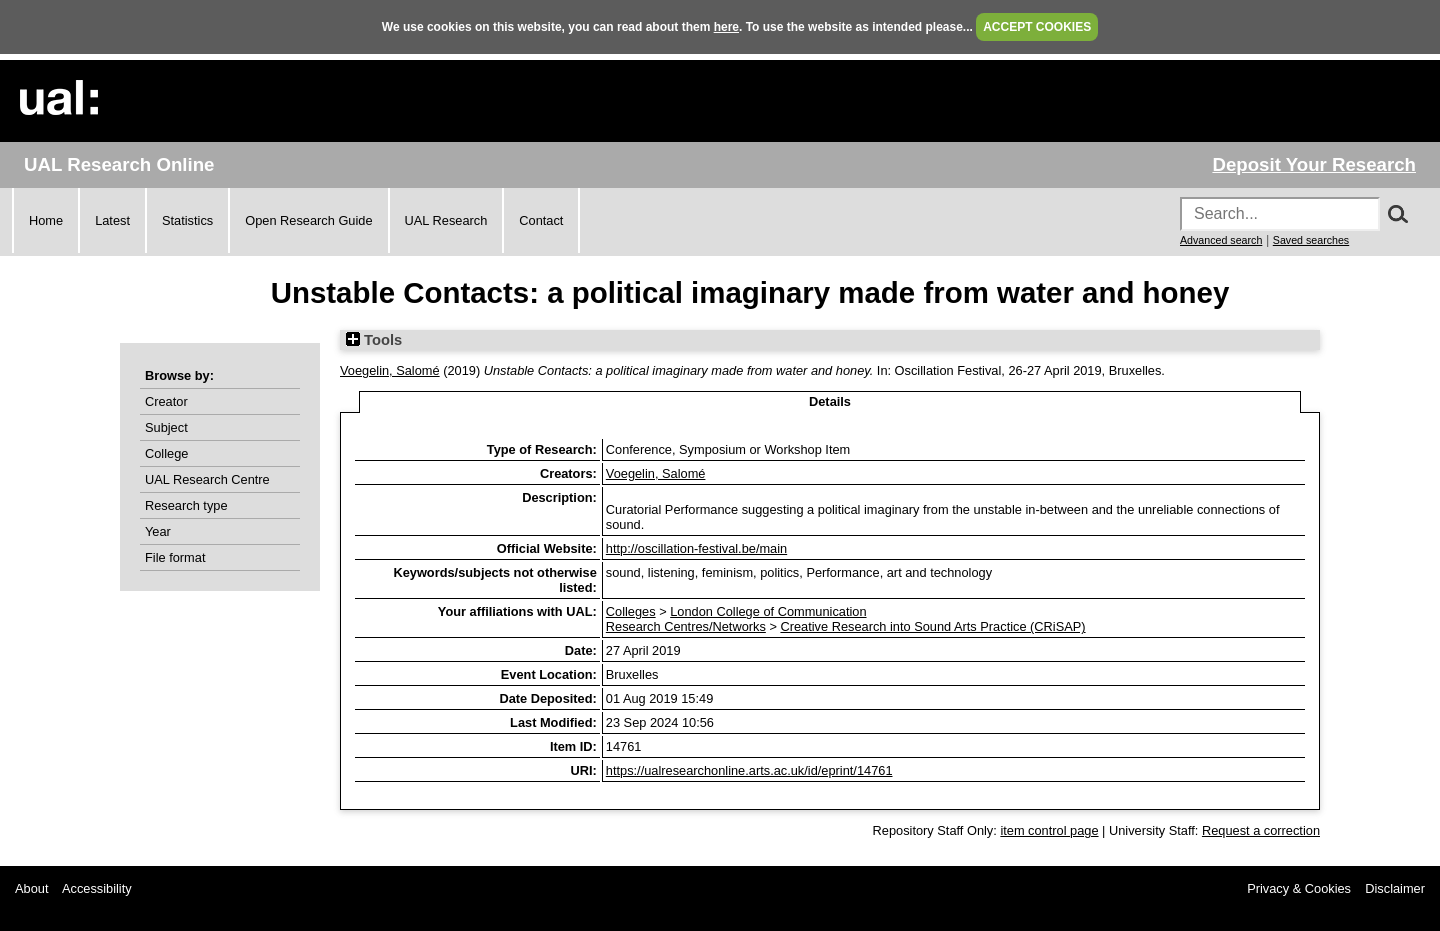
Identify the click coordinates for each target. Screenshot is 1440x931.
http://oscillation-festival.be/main (696, 548)
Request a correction (1261, 830)
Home (46, 220)
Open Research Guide (308, 220)
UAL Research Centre (207, 479)
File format (175, 557)
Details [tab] (830, 401)
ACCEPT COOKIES (1037, 27)
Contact (541, 220)
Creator (166, 401)
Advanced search (1221, 240)
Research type (186, 505)
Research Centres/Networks (686, 626)
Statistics (187, 220)
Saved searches (1311, 240)
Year (158, 531)
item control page (1049, 830)
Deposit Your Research (1314, 164)
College (166, 453)
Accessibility (97, 888)
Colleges (631, 611)
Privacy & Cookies (1299, 888)
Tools (374, 340)
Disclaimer (1395, 888)
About (31, 888)
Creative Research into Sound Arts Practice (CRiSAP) (932, 626)
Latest (112, 220)
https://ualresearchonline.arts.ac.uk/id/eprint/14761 (749, 770)
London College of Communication (768, 611)
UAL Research (446, 220)
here (726, 27)
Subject (166, 427)
